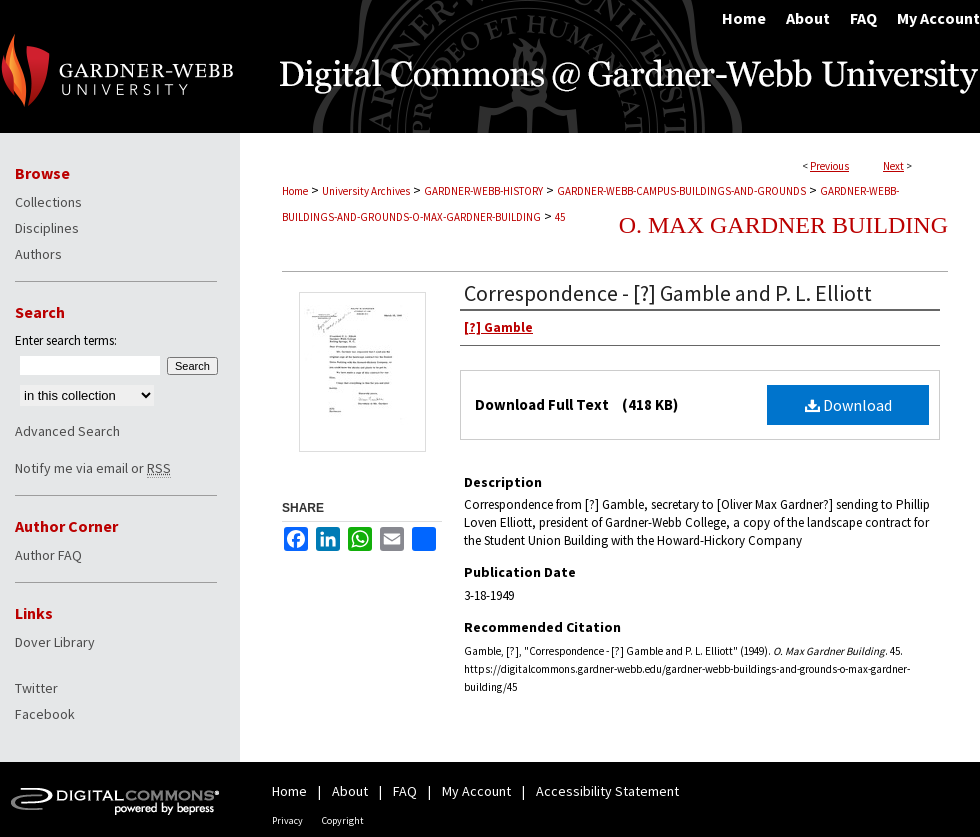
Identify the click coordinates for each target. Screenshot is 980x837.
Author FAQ (48, 555)
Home (295, 191)
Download (848, 405)
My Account (476, 791)
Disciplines (47, 228)
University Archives (366, 191)
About (350, 791)
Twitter (36, 688)
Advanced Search (67, 431)
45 (560, 217)
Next (893, 166)
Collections (48, 202)
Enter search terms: (66, 340)
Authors (38, 254)
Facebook (45, 714)
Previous (829, 166)
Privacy (287, 820)
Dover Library (55, 642)
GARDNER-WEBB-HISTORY (483, 191)
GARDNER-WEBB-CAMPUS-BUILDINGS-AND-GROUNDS (681, 191)
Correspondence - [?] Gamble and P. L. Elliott (668, 293)
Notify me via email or (93, 468)
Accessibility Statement (607, 791)
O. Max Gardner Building (783, 225)
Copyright (343, 820)
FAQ (405, 791)
